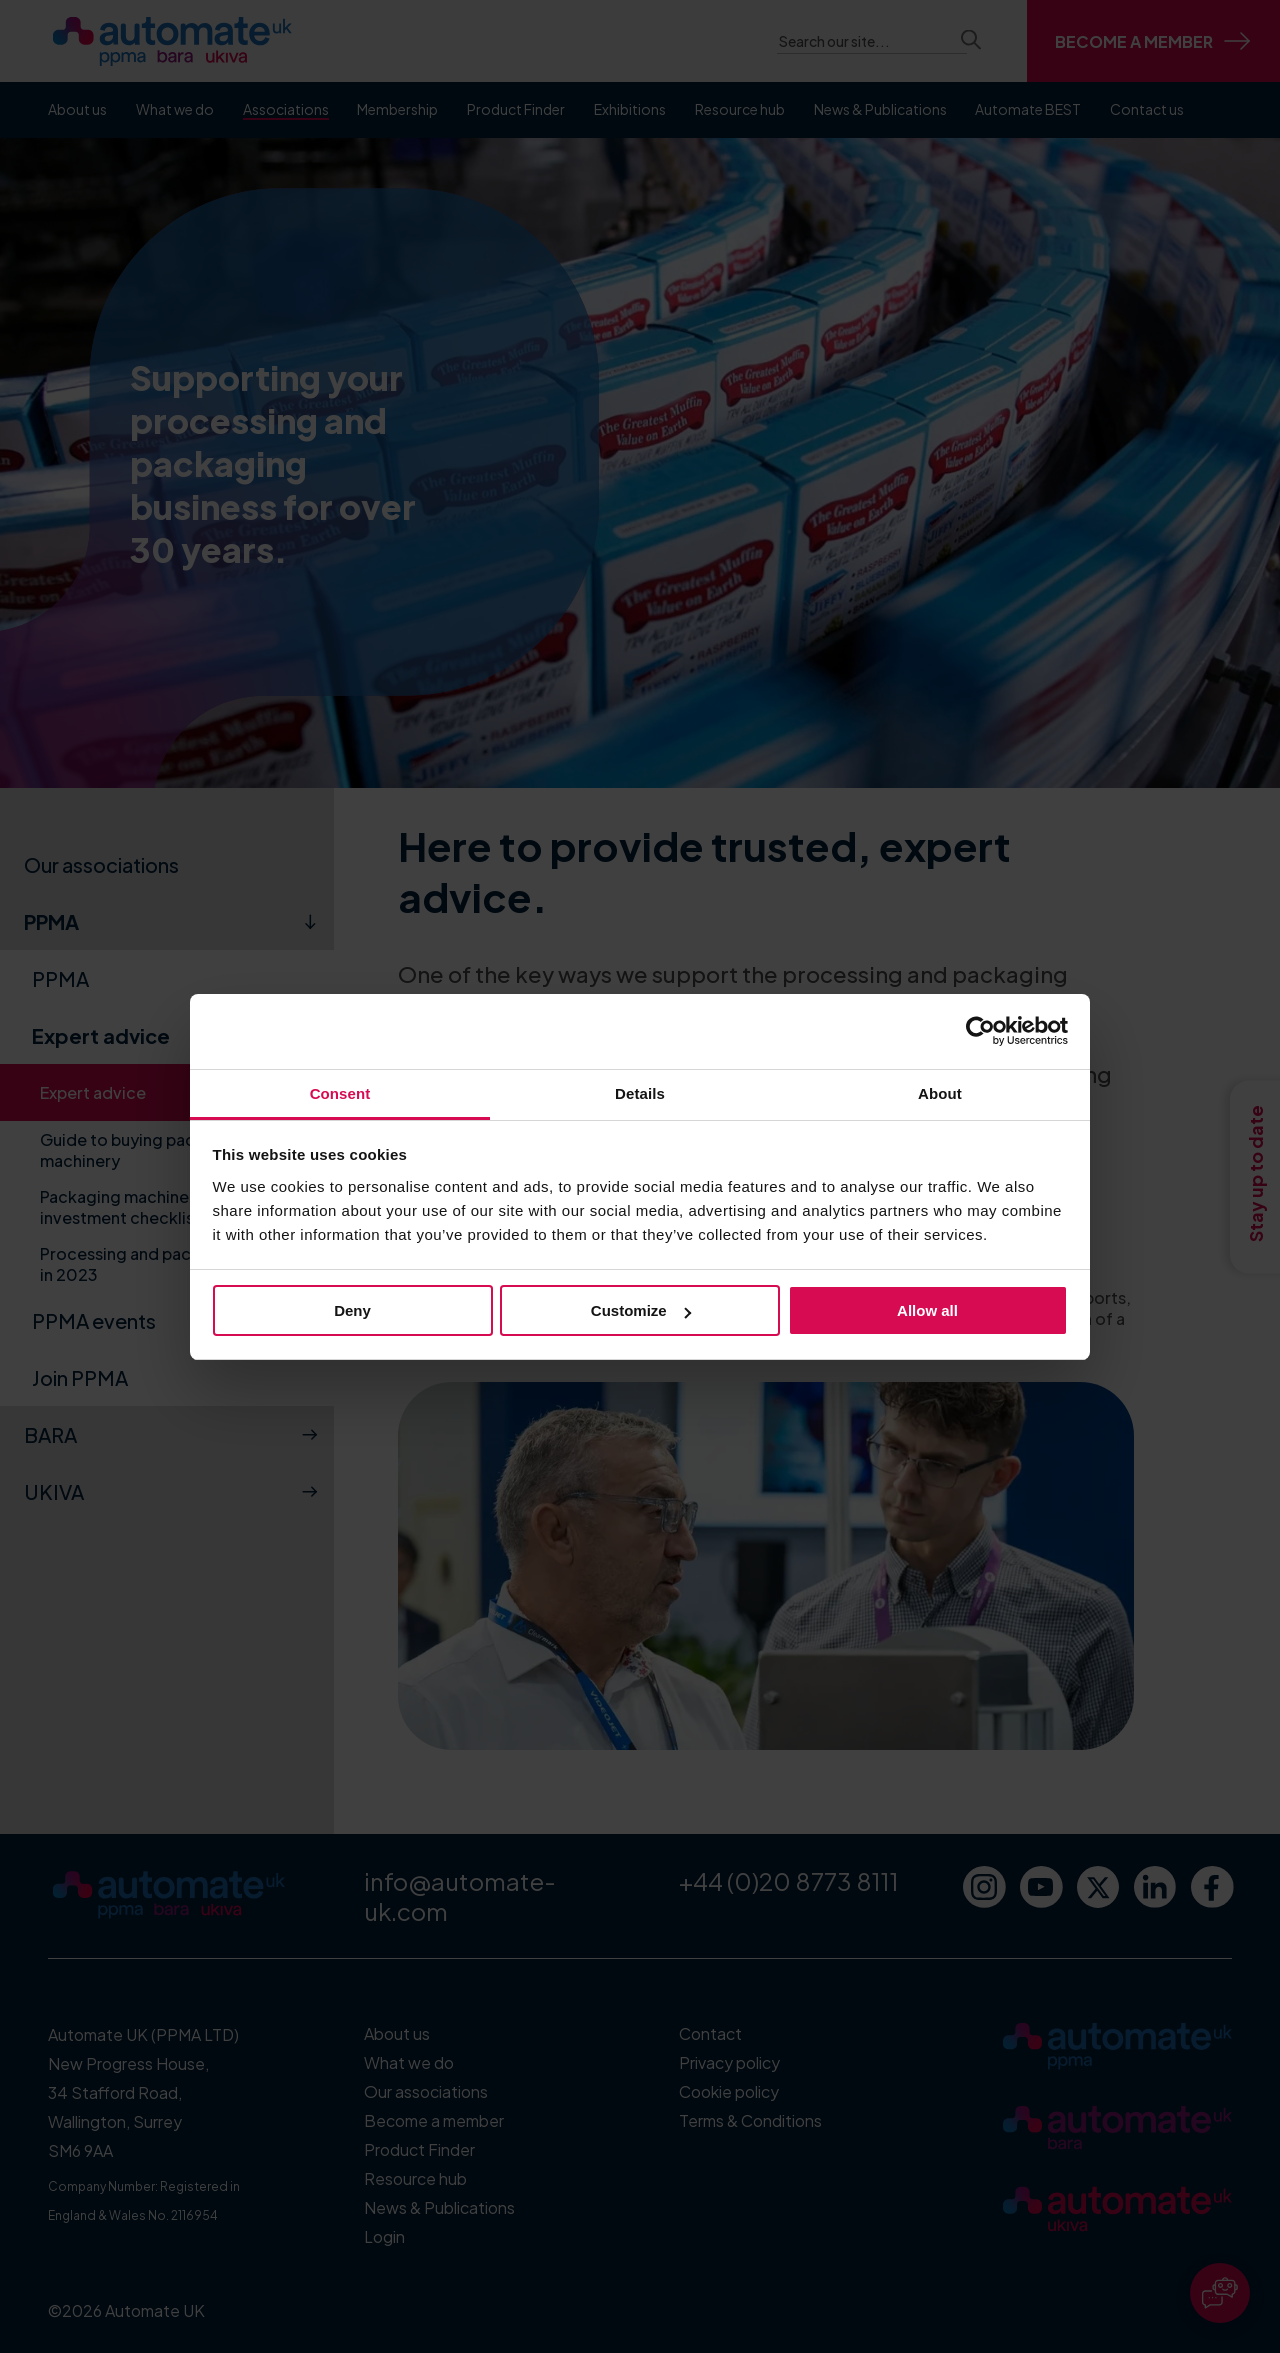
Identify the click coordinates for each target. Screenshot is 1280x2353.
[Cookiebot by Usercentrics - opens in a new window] (980, 1031)
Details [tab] (640, 1093)
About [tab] (940, 1093)
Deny (352, 1310)
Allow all (927, 1310)
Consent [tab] (340, 1093)
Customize (641, 1310)
